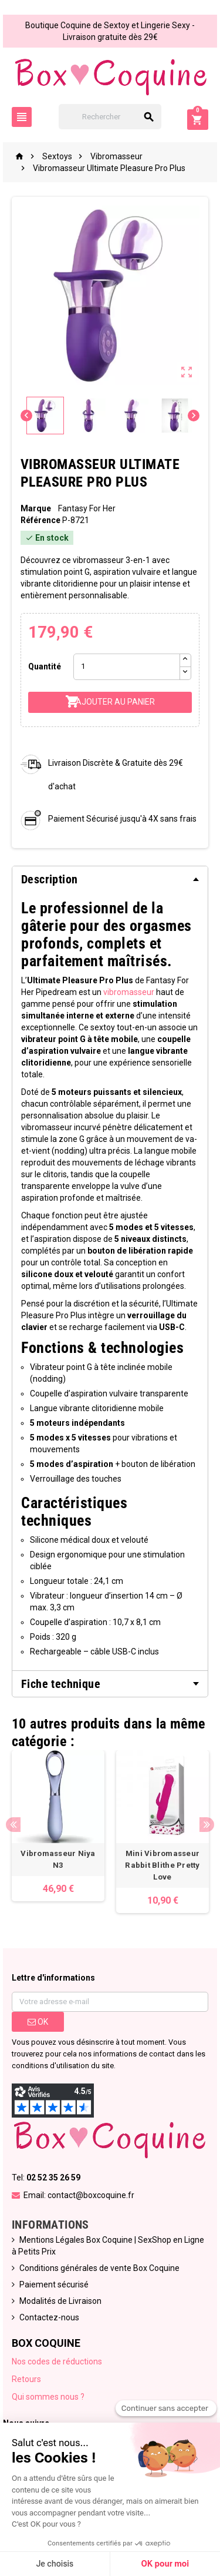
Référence (40, 520)
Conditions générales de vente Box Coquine (99, 2268)
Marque (36, 508)
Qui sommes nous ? (48, 2396)
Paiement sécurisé (54, 2284)
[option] (58, 1825)
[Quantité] (126, 667)
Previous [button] (13, 1824)
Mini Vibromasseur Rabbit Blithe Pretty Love (162, 1865)
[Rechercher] (110, 116)
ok (38, 2021)
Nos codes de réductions (57, 2361)
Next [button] (206, 1824)
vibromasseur (128, 992)
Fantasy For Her (87, 508)
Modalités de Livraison (60, 2301)
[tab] (110, 879)
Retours (26, 2379)
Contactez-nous (49, 2317)
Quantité (44, 666)
